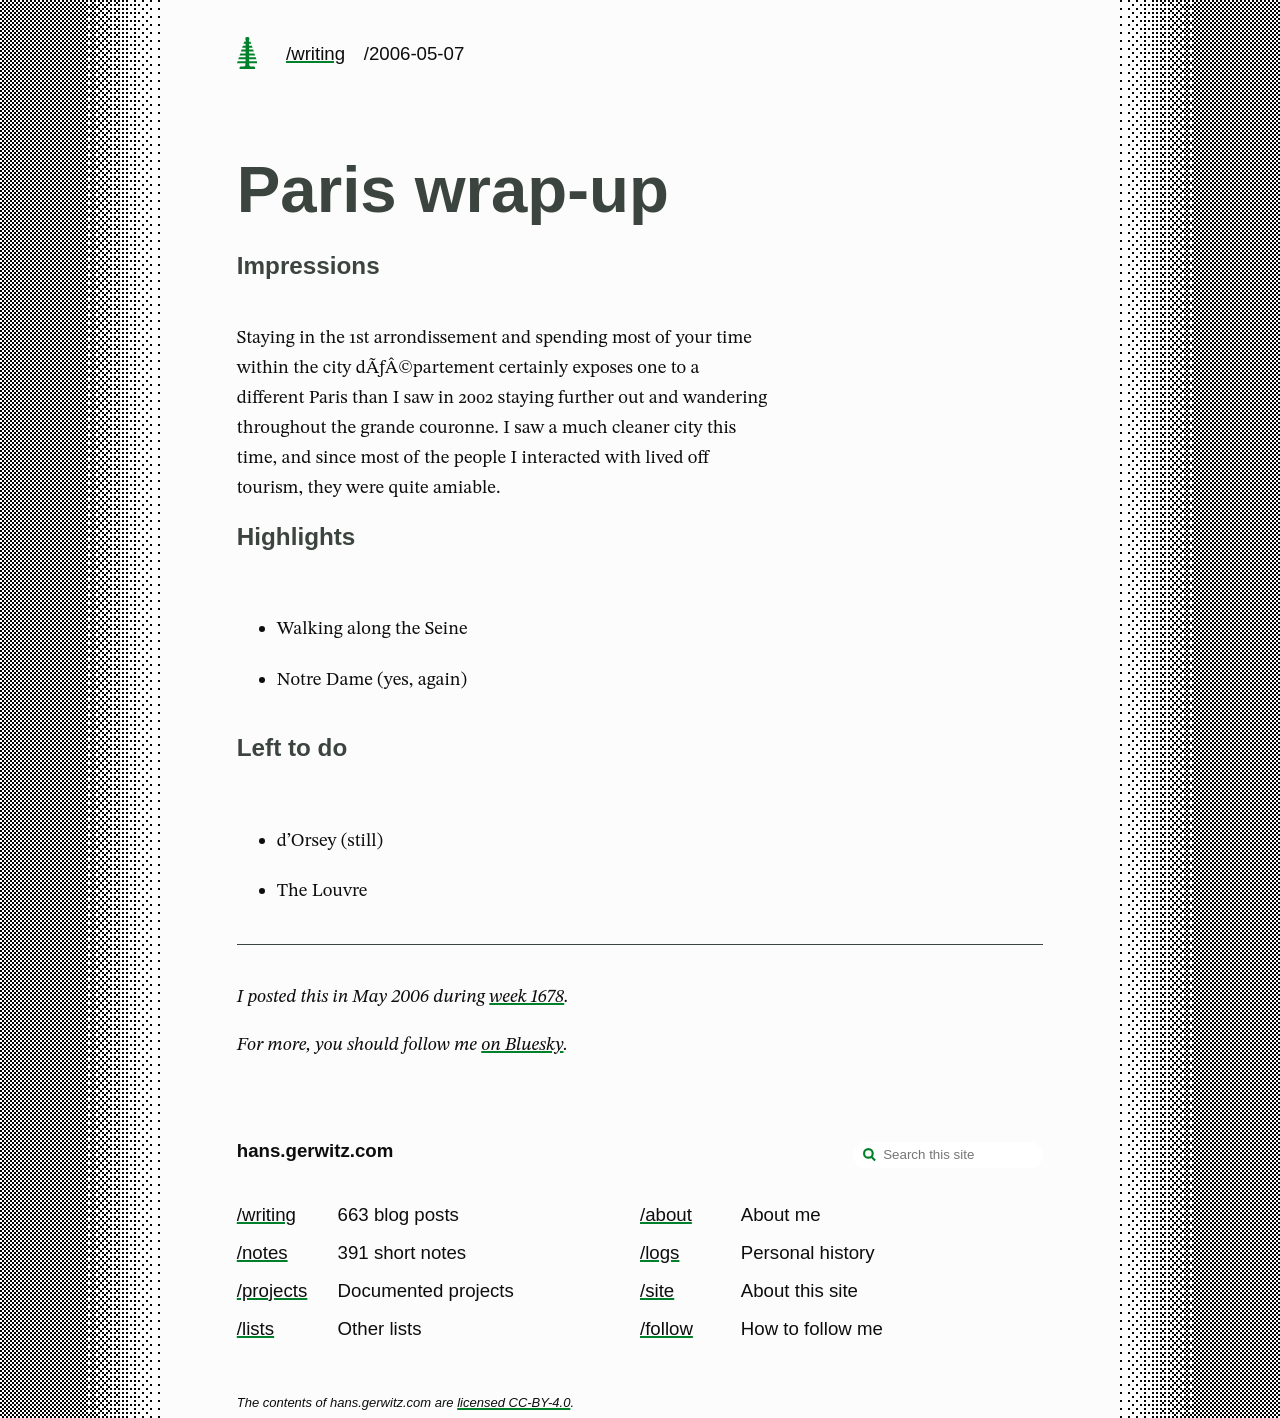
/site (657, 1290)
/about (666, 1214)
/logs (659, 1252)
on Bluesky (522, 1045)
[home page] (247, 55)
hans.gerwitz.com (315, 1150)
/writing (315, 53)
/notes (262, 1252)
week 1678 (526, 997)
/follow (666, 1328)
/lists (255, 1328)
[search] (870, 1157)
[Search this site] (948, 1155)
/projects (272, 1290)
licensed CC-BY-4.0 (513, 1402)
